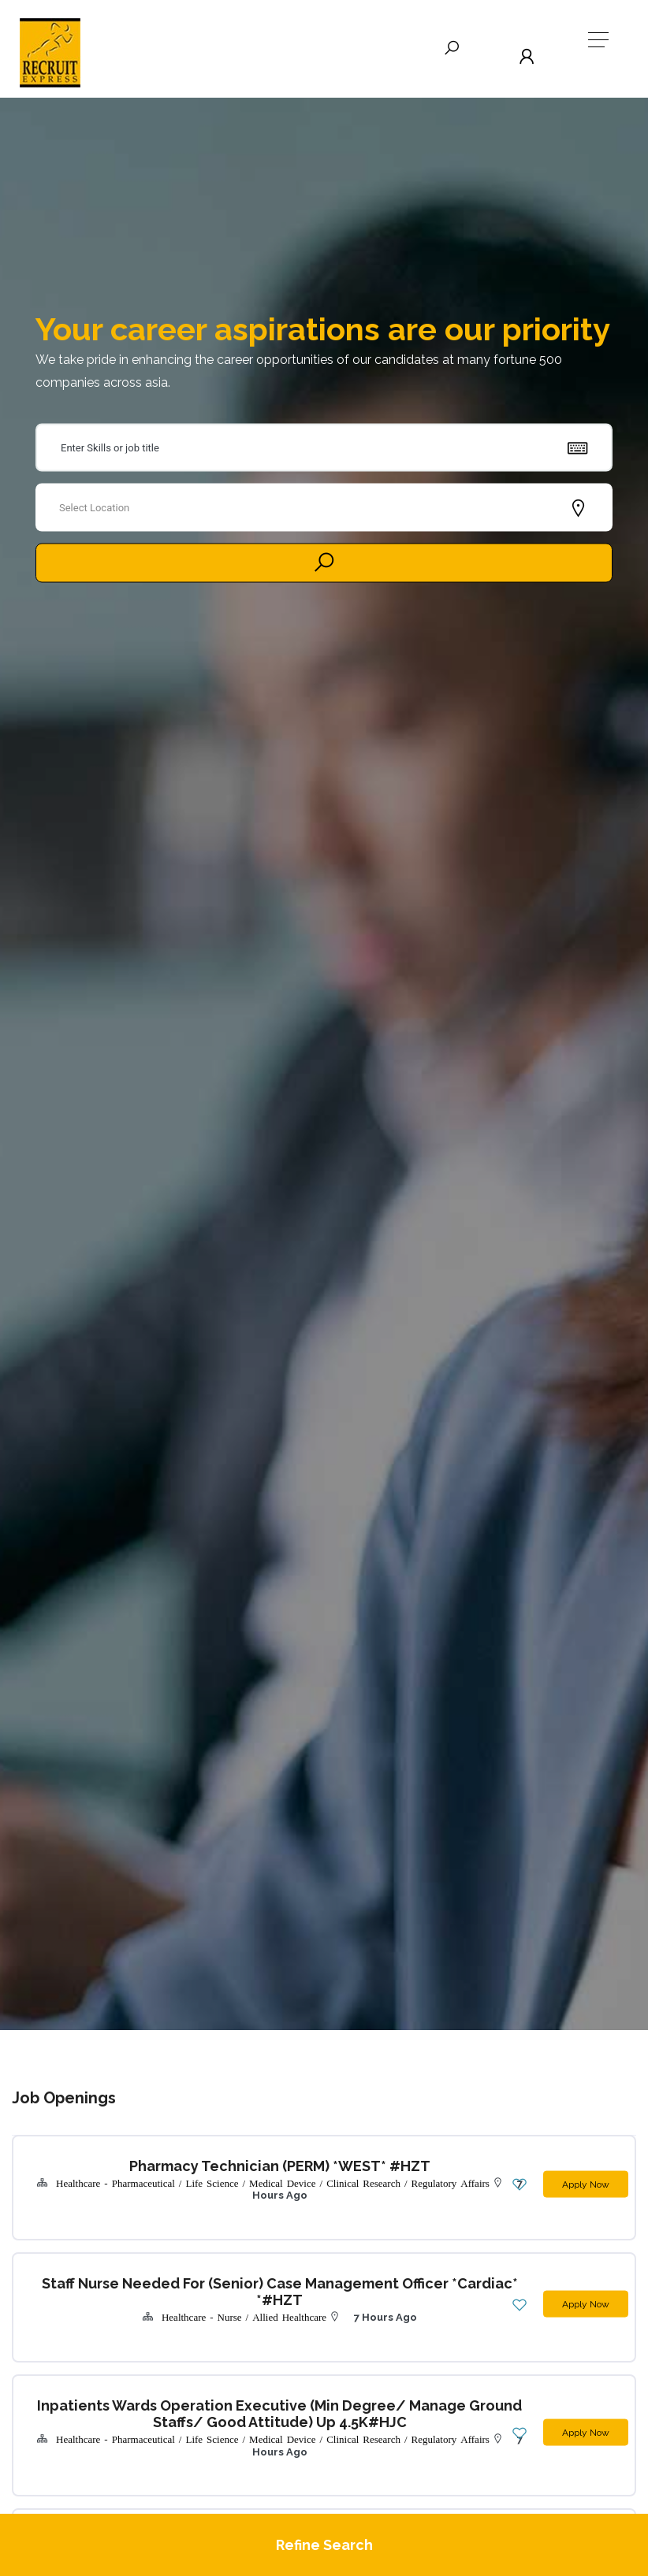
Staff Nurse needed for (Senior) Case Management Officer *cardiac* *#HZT (235, 2286)
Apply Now (580, 2178)
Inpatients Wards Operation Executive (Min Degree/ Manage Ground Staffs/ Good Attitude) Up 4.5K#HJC (235, 2391)
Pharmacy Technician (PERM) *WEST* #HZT (235, 2166)
